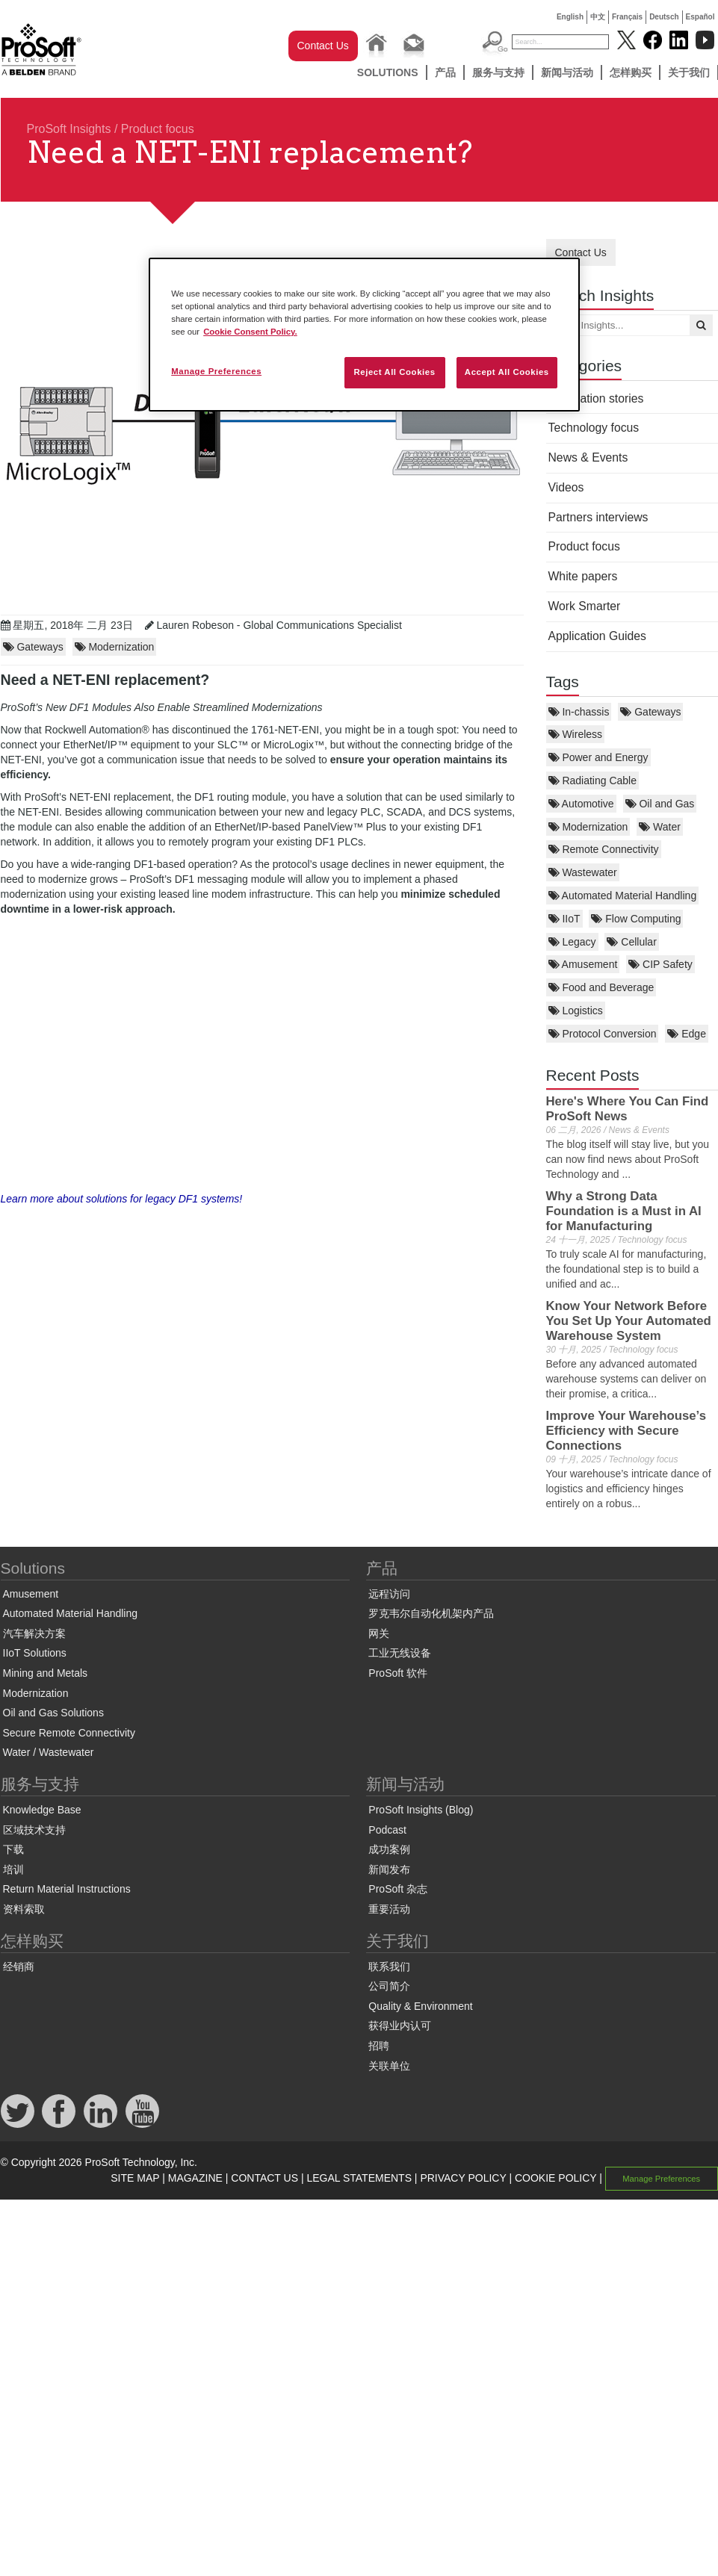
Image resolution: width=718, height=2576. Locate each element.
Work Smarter (584, 606)
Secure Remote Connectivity (69, 1733)
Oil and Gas (660, 804)
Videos (566, 487)
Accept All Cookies (507, 371)
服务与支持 (498, 72)
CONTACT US (264, 2178)
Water (660, 827)
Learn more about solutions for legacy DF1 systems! (122, 1199)
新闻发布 (389, 1869)
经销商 (18, 1967)
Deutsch (663, 17)
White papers (583, 576)
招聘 (378, 2046)
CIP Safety (660, 964)
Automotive (581, 804)
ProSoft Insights (69, 128)
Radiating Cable (592, 780)
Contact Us (323, 46)
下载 (13, 1849)
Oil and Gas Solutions (53, 1713)
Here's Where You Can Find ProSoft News (627, 1108)
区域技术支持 (34, 1830)
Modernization (588, 827)
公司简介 (389, 1986)
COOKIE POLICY (555, 2178)
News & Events (588, 457)
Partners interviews (598, 517)
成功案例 (389, 1849)
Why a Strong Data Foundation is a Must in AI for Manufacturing (624, 1211)
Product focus (157, 128)
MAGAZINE (195, 2178)
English (570, 17)
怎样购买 (631, 72)
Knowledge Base (42, 1810)
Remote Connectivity (603, 849)
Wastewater (582, 872)
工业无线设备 (399, 1653)
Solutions (387, 72)
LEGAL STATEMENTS (359, 2178)
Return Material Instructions (67, 1889)
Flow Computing (636, 919)
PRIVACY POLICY (463, 2178)
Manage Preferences (661, 2178)
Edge (686, 1034)
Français (627, 17)
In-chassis (579, 712)
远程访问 (389, 1594)
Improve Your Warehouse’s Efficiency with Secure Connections (626, 1431)
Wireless (575, 734)
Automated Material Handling (622, 895)
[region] (364, 335)
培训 (13, 1869)
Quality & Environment (420, 2006)
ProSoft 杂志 (397, 1889)
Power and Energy (598, 757)
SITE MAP (135, 2178)
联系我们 (389, 1967)
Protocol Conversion (602, 1034)
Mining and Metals (45, 1673)
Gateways (650, 712)
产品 (445, 72)
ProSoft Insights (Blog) (420, 1810)
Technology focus (594, 427)
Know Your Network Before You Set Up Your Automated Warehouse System (628, 1321)
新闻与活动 (567, 72)
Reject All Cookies (394, 371)
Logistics (575, 1011)
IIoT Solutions (34, 1653)
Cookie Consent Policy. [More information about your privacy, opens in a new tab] (250, 331)
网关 (378, 1633)
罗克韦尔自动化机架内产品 (431, 1613)
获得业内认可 (399, 2026)
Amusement (583, 964)
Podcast (387, 1830)
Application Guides (597, 636)
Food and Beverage (601, 987)
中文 (597, 17)
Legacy (572, 942)
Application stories (596, 398)
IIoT (564, 919)
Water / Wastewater (48, 1752)
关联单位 (389, 2066)
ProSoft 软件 (397, 1673)
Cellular (631, 942)
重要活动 (389, 1909)
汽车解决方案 (34, 1633)
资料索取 (24, 1909)
